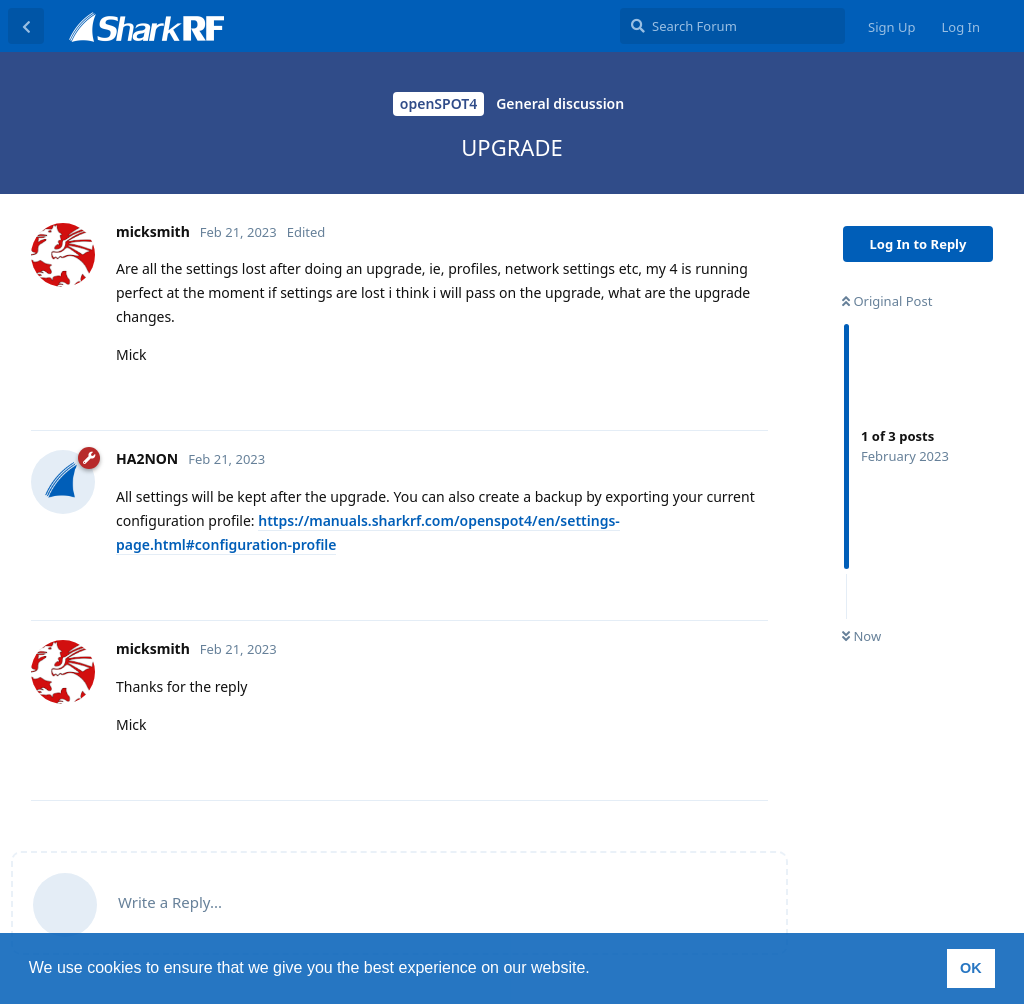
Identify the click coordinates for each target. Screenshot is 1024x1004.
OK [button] (971, 968)
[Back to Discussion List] (26, 26)
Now (861, 636)
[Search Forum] (732, 26)
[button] (597, 970)
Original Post (887, 301)
